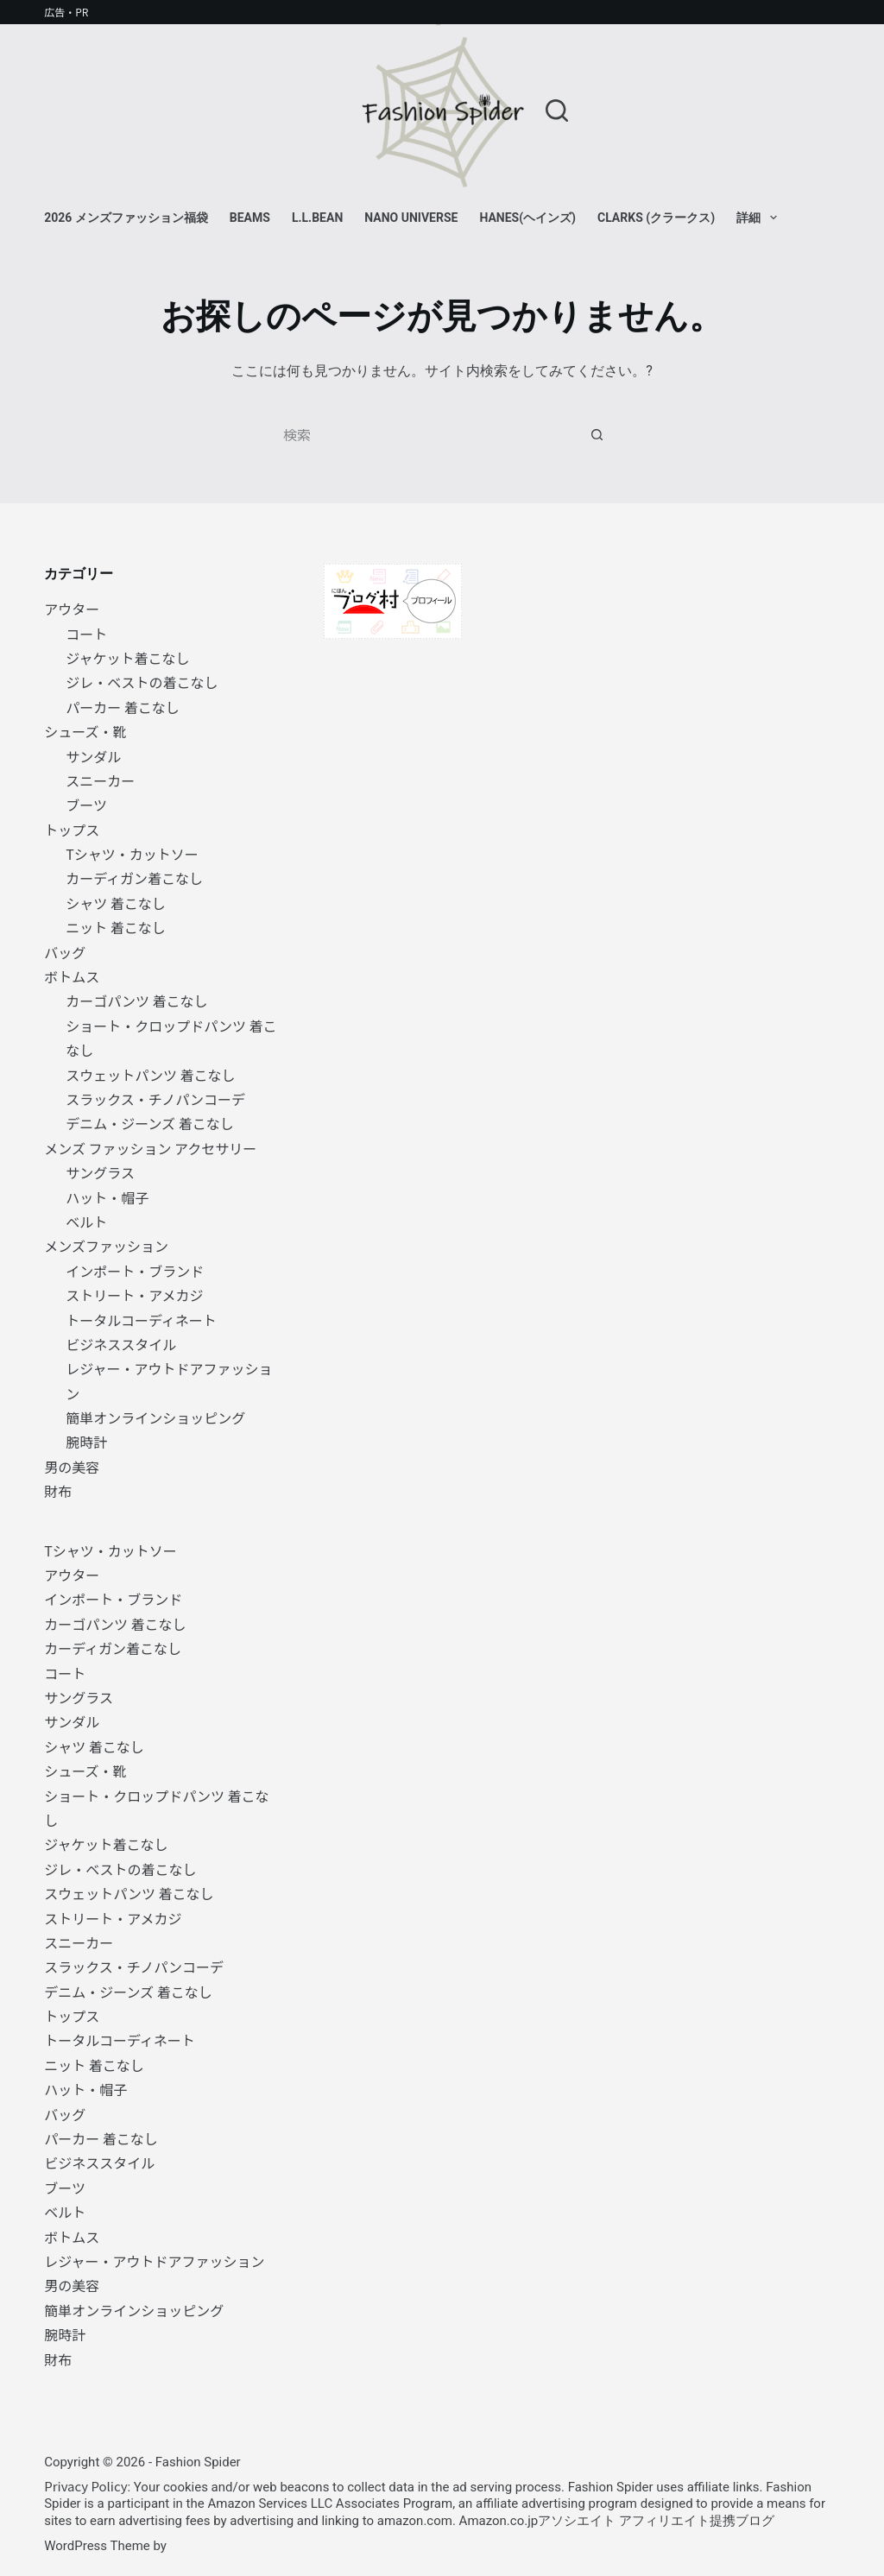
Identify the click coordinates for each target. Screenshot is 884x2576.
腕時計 (86, 1441)
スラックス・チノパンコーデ (155, 1099)
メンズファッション (106, 1245)
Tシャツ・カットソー (132, 853)
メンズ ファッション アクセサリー (150, 1148)
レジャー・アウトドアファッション (154, 2261)
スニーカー (100, 780)
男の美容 (71, 1466)
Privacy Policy (85, 2486)
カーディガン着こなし (134, 878)
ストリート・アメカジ (134, 1295)
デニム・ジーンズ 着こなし (149, 1123)
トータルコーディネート (141, 1320)
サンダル (93, 756)
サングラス (100, 1172)
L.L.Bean (317, 217)
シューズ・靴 (85, 731)
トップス (71, 829)
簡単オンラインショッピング (155, 1417)
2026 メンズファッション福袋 (126, 217)
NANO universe (411, 217)
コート (86, 633)
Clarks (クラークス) (656, 217)
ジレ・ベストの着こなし (142, 682)
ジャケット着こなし (127, 657)
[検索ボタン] (597, 434)
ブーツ (86, 804)
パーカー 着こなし (123, 707)
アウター (71, 608)
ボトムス (71, 976)
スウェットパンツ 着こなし (150, 1074)
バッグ (64, 952)
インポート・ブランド (135, 1270)
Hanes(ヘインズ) (527, 217)
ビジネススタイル (121, 1344)
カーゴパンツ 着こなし (136, 1000)
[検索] (557, 110)
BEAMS (250, 217)
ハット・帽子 (107, 1197)
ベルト (86, 1221)
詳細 (760, 217)
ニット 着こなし (116, 927)
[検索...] (424, 434)
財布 (58, 1491)
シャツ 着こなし (116, 903)
